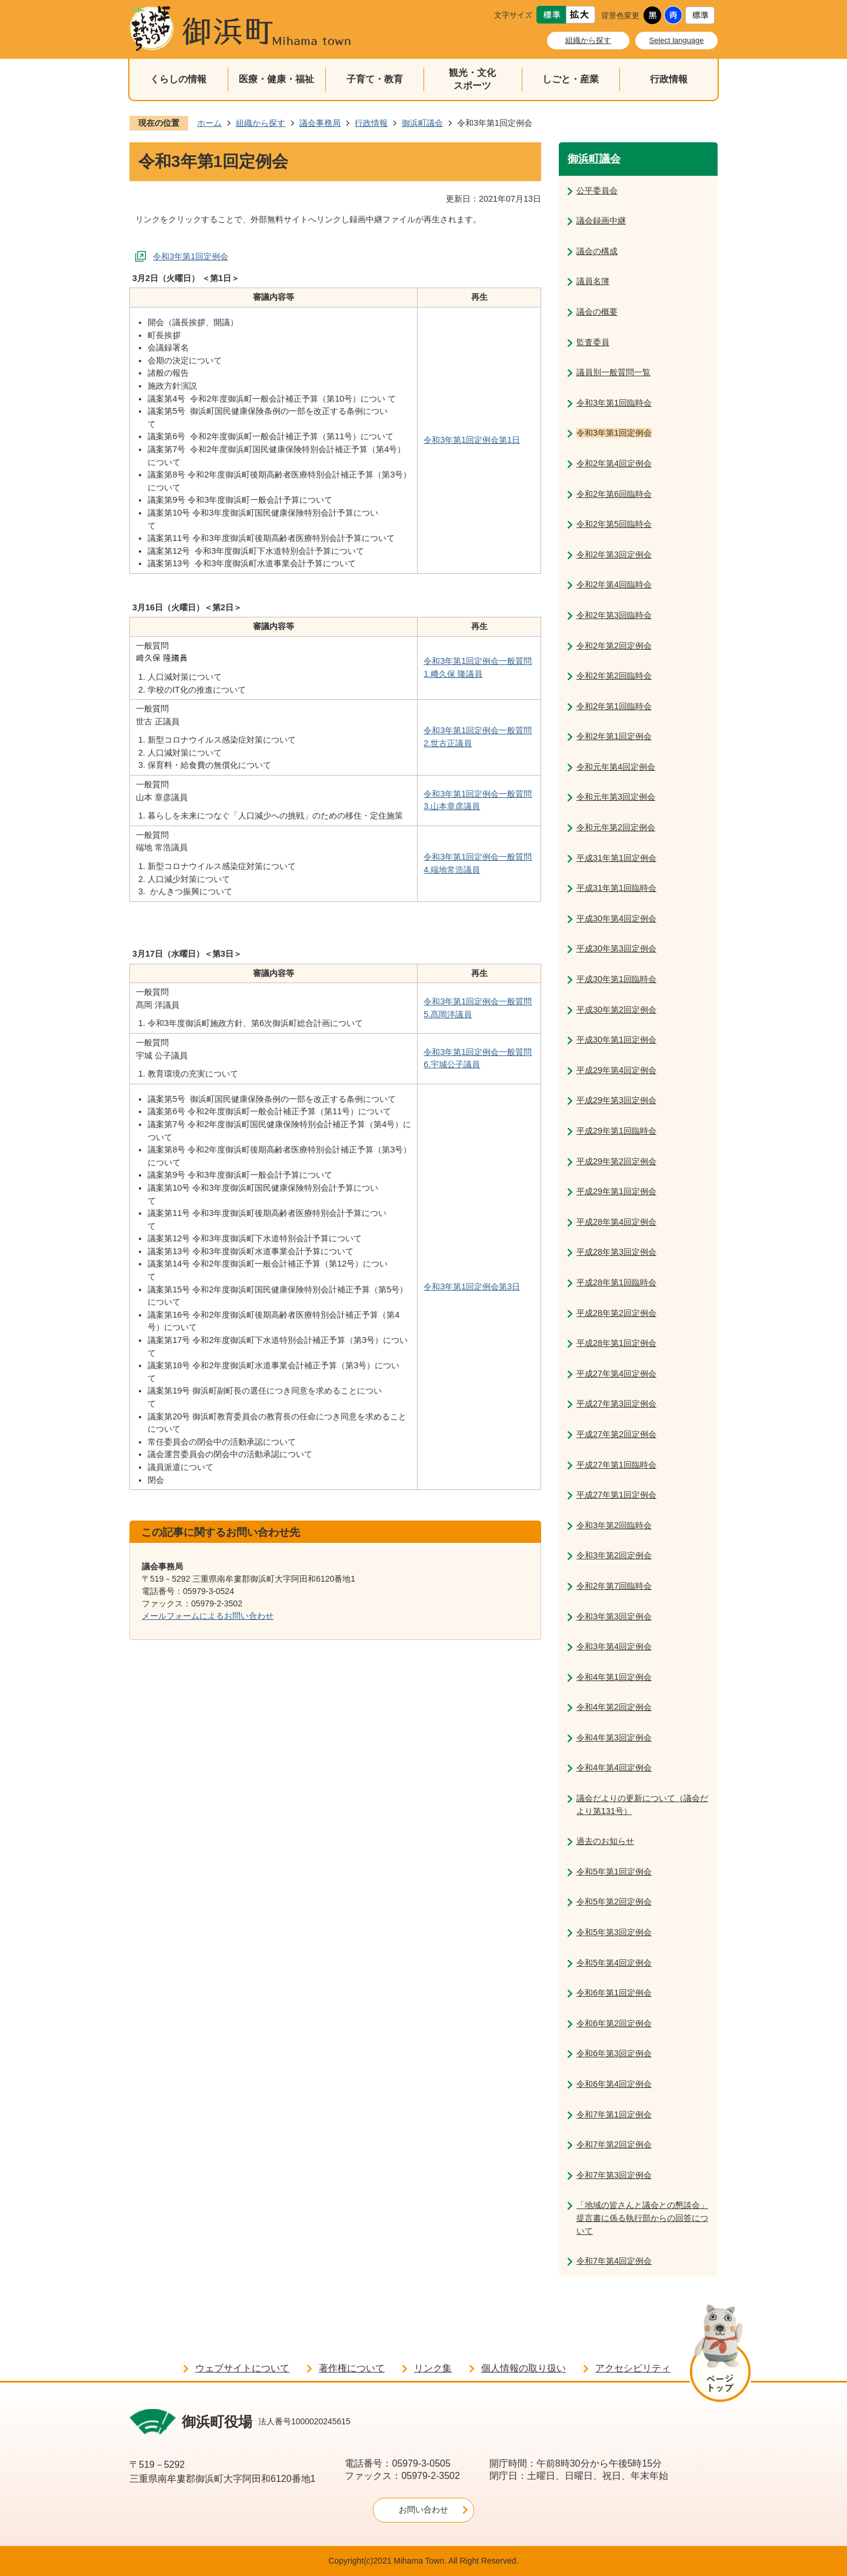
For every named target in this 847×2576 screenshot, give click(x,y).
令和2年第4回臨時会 (614, 584)
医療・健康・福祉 (276, 79)
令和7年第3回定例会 (614, 2175)
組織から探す (588, 40)
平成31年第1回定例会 (616, 858)
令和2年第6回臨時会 (614, 494)
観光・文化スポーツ (472, 79)
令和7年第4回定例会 (614, 2261)
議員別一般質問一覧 (613, 372)
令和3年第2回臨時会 (614, 1525)
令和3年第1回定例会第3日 (472, 1286)
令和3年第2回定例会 (614, 1555)
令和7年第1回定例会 (614, 2114)
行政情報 (669, 79)
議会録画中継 (601, 220)
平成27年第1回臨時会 (616, 1464)
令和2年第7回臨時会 (614, 1586)
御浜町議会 (422, 123)
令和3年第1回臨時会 (614, 402)
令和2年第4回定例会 (614, 463)
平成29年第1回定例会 (616, 1191)
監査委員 (592, 342)
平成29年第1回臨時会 (616, 1130)
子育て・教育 (374, 79)
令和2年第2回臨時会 (614, 675)
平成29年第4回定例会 (616, 1070)
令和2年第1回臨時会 (614, 706)
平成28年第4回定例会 (616, 1222)
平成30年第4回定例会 (616, 918)
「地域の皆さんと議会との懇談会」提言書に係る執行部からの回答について (642, 2217)
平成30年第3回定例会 (616, 948)
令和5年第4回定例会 (614, 1962)
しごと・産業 (570, 79)
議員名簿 (592, 281)
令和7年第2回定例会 (614, 2144)
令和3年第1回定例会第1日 (472, 440)
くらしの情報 (178, 79)
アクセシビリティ (633, 2368)
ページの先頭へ (720, 2355)
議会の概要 (597, 311)
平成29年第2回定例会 (616, 1161)
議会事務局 (320, 123)
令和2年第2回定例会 (614, 645)
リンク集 (433, 2368)
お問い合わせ (423, 2509)
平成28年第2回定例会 (616, 1313)
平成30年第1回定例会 (616, 1039)
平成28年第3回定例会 (616, 1252)
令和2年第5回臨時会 (614, 524)
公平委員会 (597, 190)
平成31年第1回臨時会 (616, 888)
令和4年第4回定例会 (614, 1767)
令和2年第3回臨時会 (614, 615)
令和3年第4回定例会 (614, 1646)
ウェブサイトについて (242, 2368)
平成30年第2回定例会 (616, 1009)
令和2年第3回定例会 (614, 554)
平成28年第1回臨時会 (616, 1282)
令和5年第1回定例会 (614, 1871)
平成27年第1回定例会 (616, 1494)
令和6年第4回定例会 (614, 2084)
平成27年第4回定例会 (616, 1373)
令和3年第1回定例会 (190, 256)
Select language (676, 40)
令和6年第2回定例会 (614, 2023)
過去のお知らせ (605, 1841)
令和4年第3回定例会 (614, 1737)
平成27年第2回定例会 (616, 1434)
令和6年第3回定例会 (614, 2053)
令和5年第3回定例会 (614, 1932)
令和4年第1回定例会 (614, 1677)
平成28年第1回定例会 (616, 1343)
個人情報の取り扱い (523, 2368)
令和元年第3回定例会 (615, 796)
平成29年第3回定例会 (616, 1100)
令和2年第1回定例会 (614, 736)
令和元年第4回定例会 (615, 766)
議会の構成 (597, 251)
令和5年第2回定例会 (614, 1901)
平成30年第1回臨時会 (616, 979)
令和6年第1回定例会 (614, 1992)
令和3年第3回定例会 (614, 1616)
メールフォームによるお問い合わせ (208, 1616)
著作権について (352, 2368)
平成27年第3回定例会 (616, 1403)
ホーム (209, 123)
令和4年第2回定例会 (614, 1707)
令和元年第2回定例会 (615, 827)
